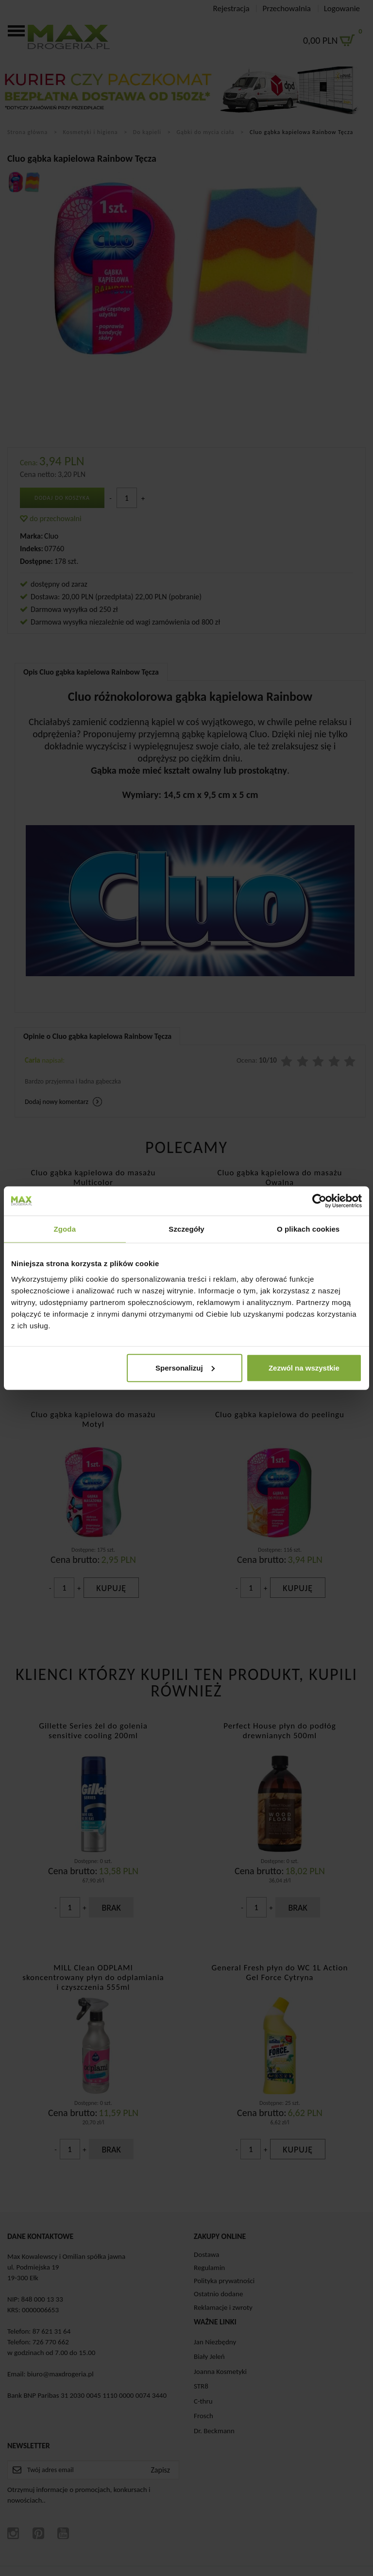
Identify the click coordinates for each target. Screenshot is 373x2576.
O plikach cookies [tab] (308, 1229)
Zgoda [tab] (65, 1229)
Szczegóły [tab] (186, 1229)
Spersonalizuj (185, 1367)
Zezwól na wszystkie (304, 1367)
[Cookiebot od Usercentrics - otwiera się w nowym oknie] (319, 1201)
